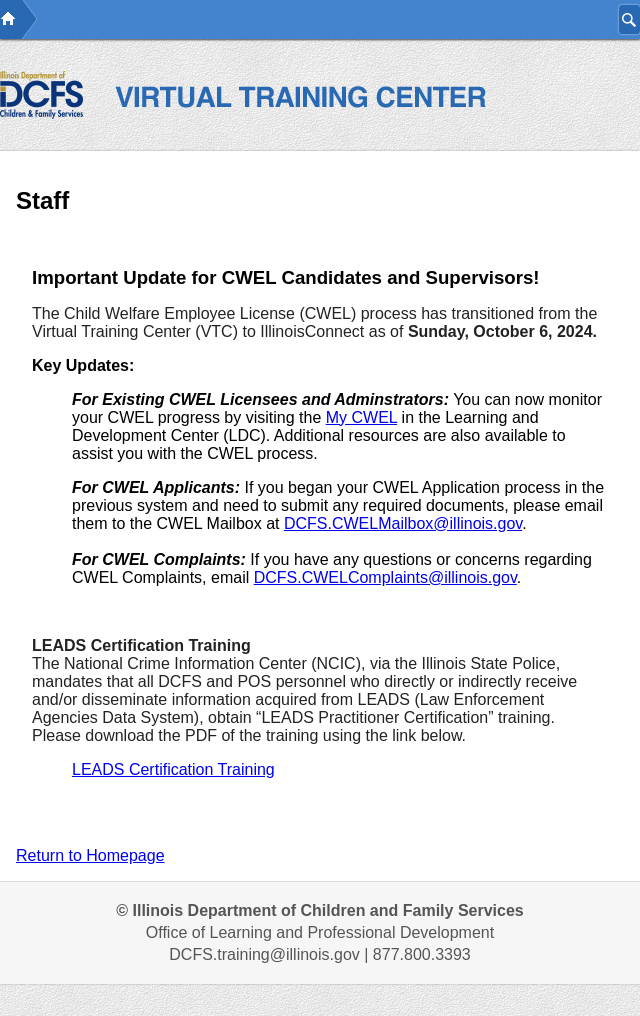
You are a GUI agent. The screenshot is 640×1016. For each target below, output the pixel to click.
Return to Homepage (90, 855)
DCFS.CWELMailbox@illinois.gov (403, 523)
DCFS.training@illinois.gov (264, 954)
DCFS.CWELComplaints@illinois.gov (385, 577)
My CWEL (361, 417)
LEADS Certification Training (173, 769)
